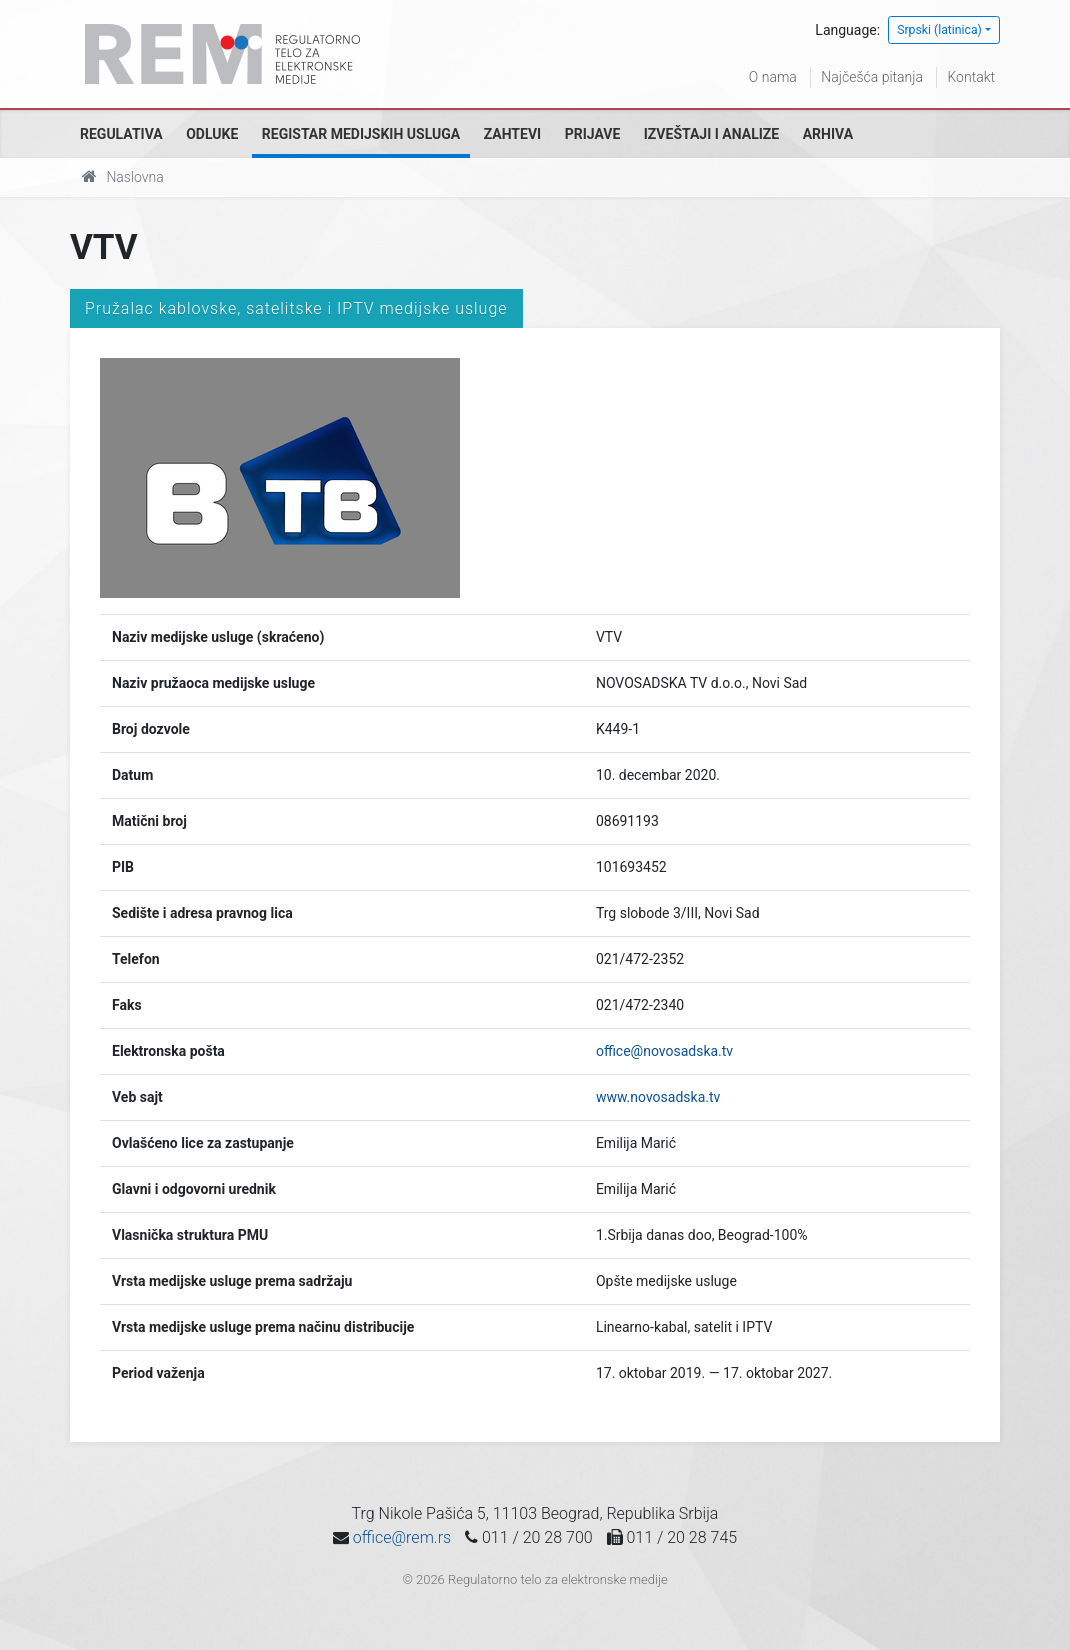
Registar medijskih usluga (361, 134)
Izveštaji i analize (711, 134)
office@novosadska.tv (664, 1051)
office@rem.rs (402, 1537)
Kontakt (971, 77)
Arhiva (828, 134)
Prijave (593, 134)
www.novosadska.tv (658, 1097)
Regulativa (121, 134)
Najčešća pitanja (872, 77)
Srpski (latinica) (939, 30)
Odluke (212, 134)
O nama (773, 77)
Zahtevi (512, 134)
